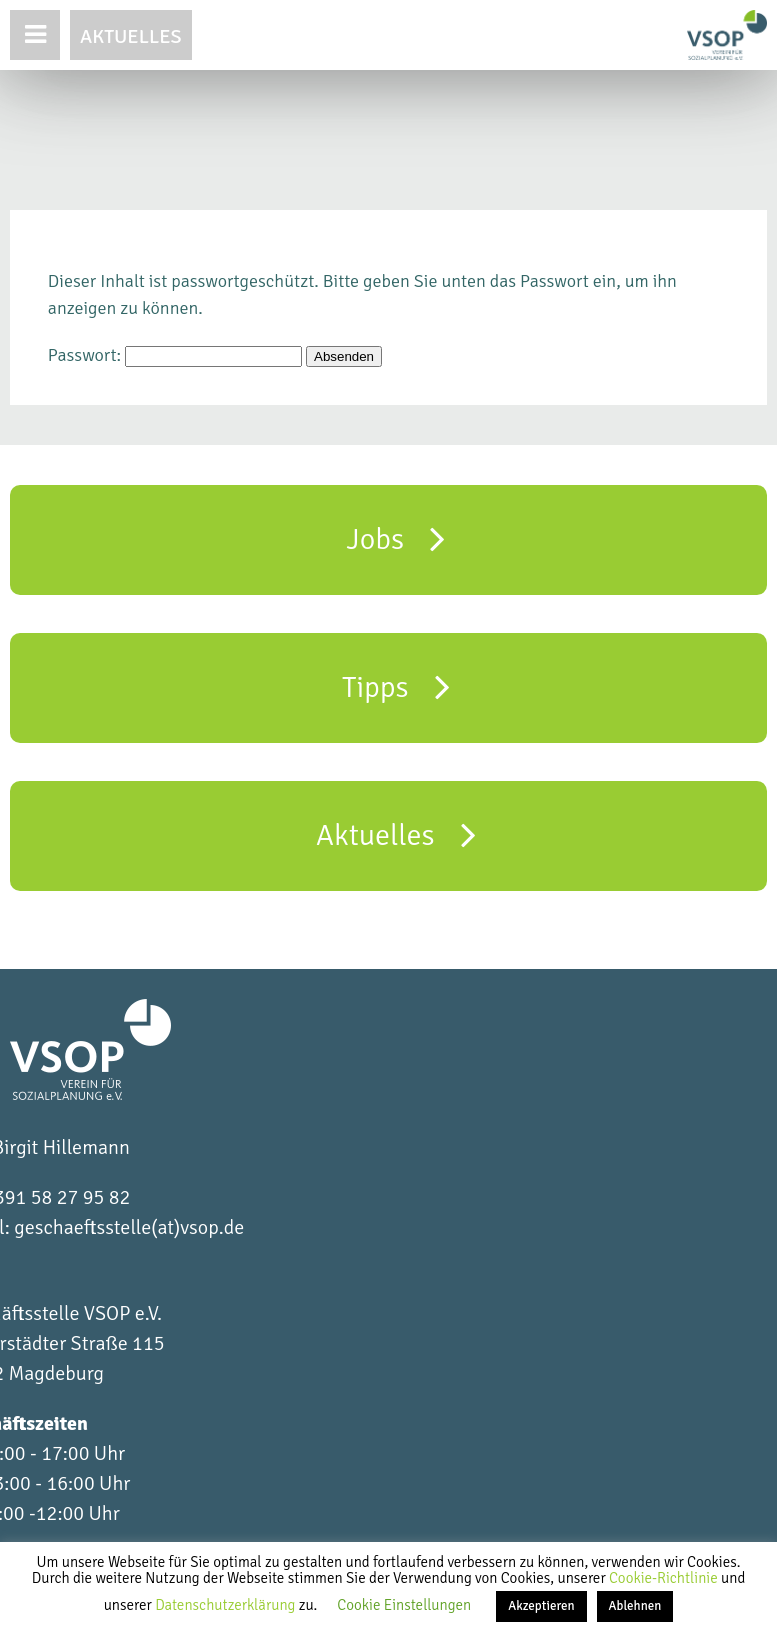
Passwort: (175, 355)
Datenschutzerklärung (227, 1605)
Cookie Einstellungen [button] (404, 1605)
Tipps (396, 686)
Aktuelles (131, 36)
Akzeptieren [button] (541, 1606)
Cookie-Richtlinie (665, 1578)
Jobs (396, 538)
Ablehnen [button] (635, 1606)
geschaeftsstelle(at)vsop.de (129, 1227)
